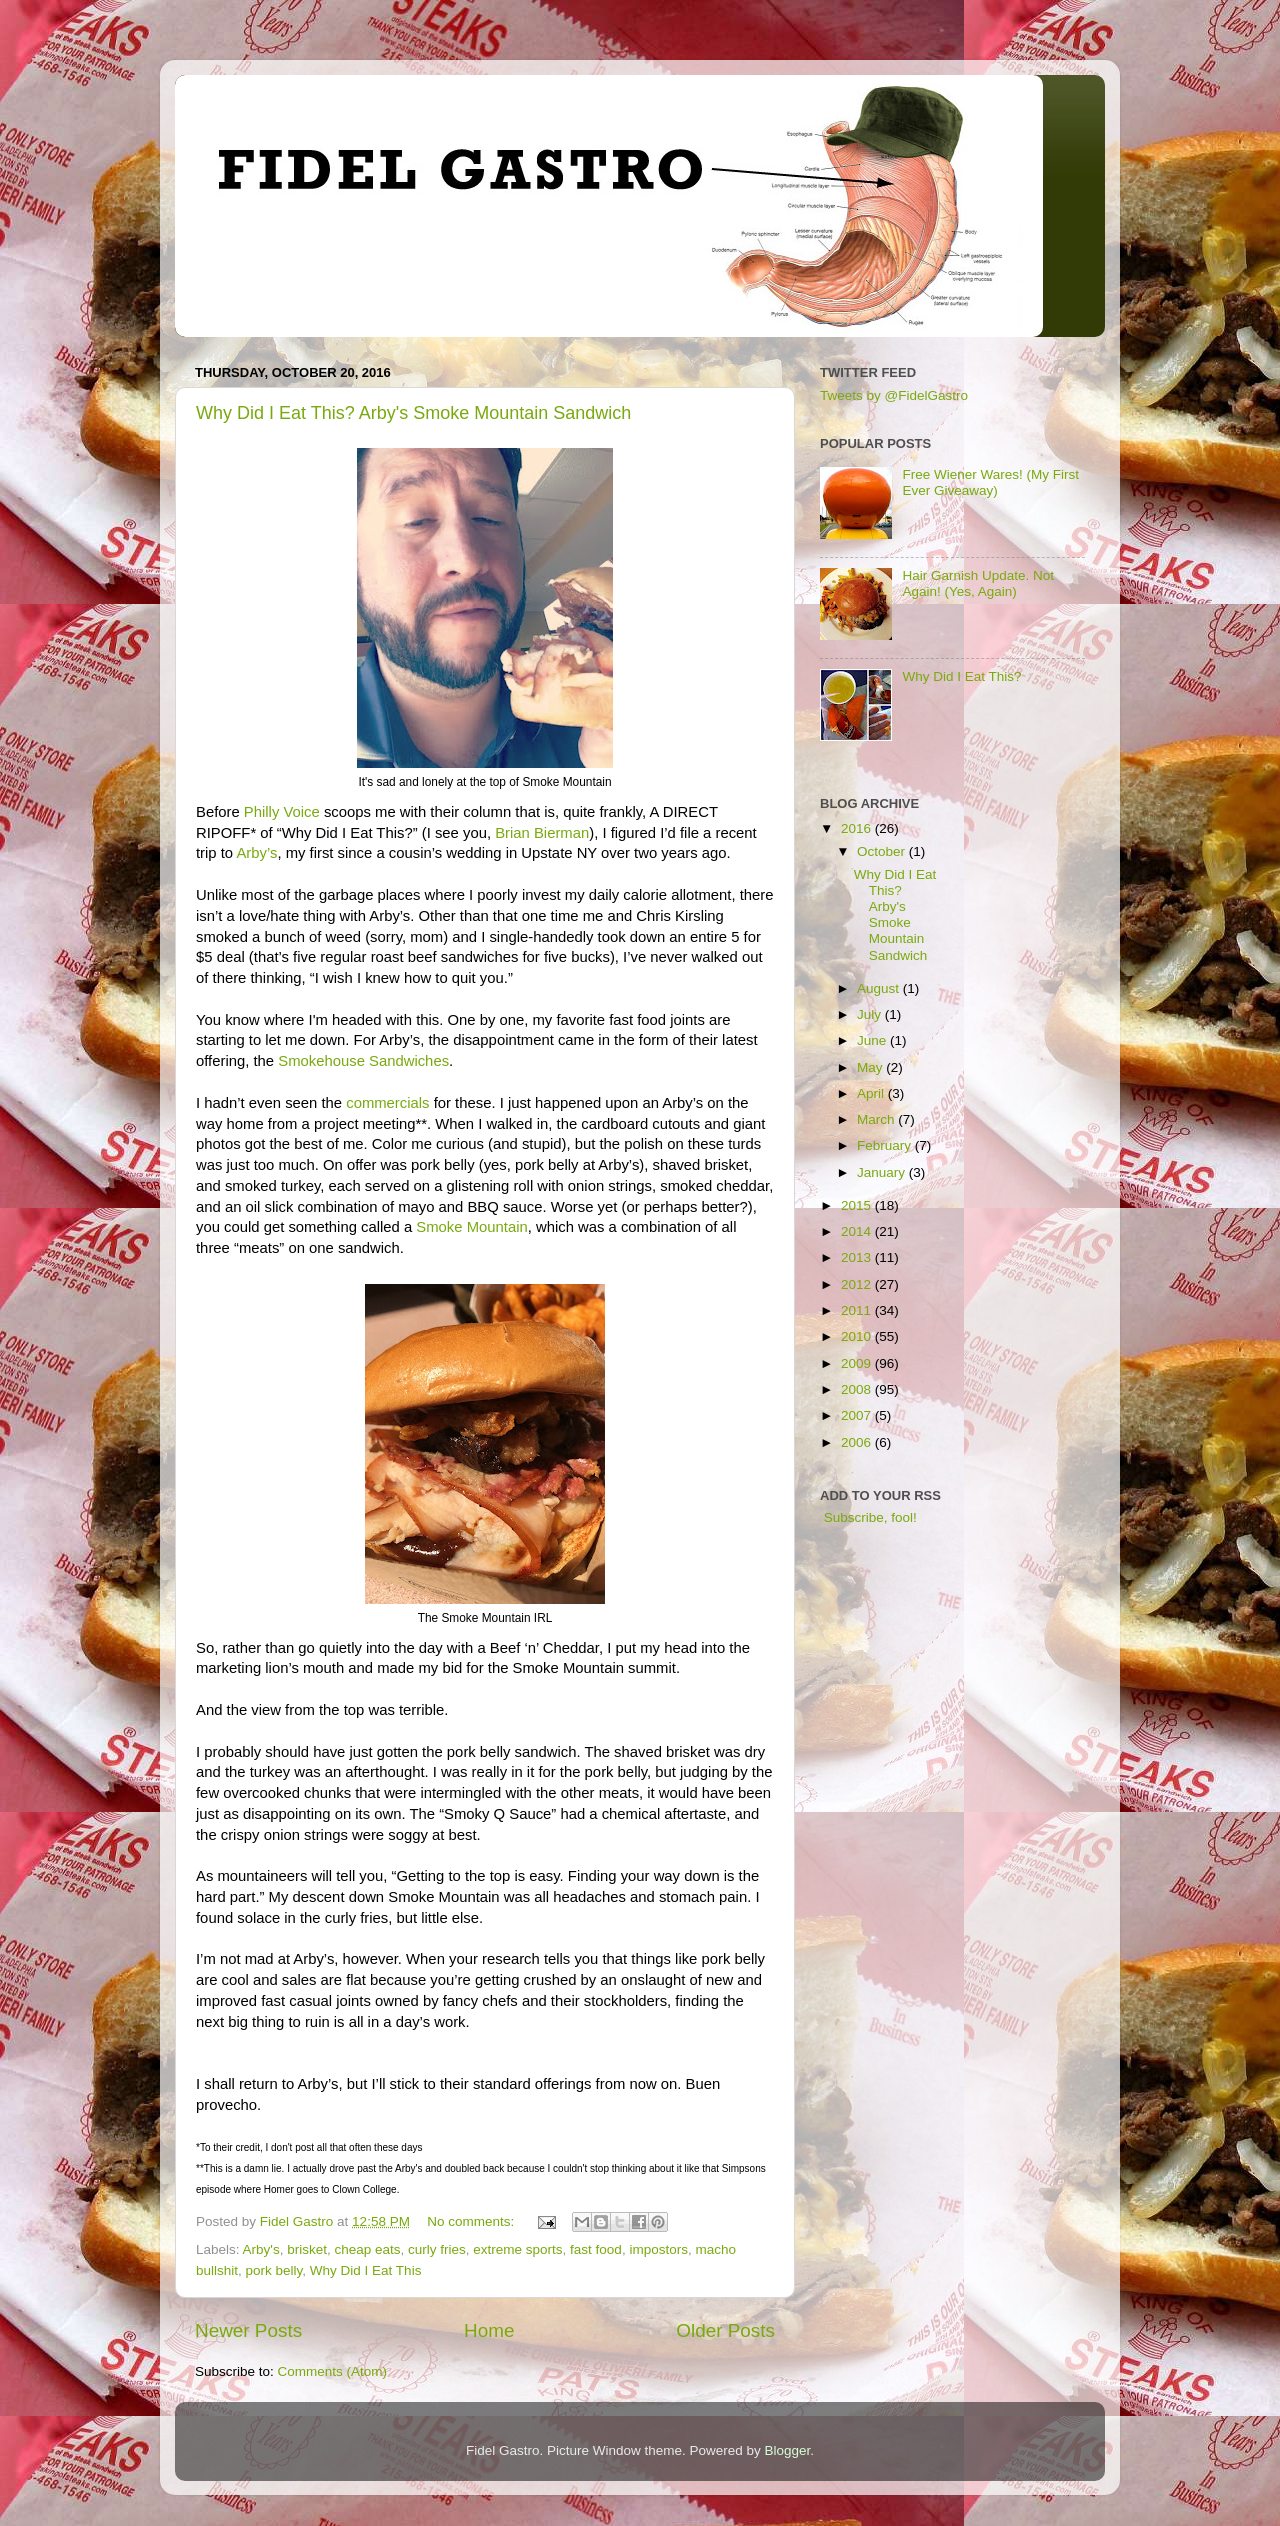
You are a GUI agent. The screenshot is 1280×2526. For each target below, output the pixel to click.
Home (489, 2330)
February (886, 1145)
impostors (658, 2249)
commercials (387, 1103)
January (883, 1172)
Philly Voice (282, 812)
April (872, 1093)
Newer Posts (248, 2330)
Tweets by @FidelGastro (894, 395)
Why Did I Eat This (366, 2270)
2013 (858, 1257)
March (877, 1119)
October (883, 851)
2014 (858, 1231)
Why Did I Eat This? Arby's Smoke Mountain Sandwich (413, 413)
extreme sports (517, 2249)
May (871, 1067)
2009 (858, 1363)
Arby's (261, 2249)
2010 (858, 1336)
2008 (858, 1389)
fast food (596, 2249)
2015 (858, 1205)
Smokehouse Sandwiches (363, 1061)
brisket (307, 2249)
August (880, 988)
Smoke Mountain (471, 1227)
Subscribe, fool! (868, 1517)
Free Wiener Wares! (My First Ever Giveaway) (990, 482)
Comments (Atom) (333, 2371)
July (871, 1014)
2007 (858, 1415)
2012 (858, 1284)
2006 (858, 1442)
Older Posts (725, 2330)
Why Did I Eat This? (961, 676)
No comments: (472, 2221)
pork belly (274, 2270)
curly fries (437, 2249)
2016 (858, 828)
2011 (858, 1310)
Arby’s (256, 853)
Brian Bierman (542, 833)
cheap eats (367, 2249)
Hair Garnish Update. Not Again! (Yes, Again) (978, 583)
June (873, 1040)
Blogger (788, 2450)
